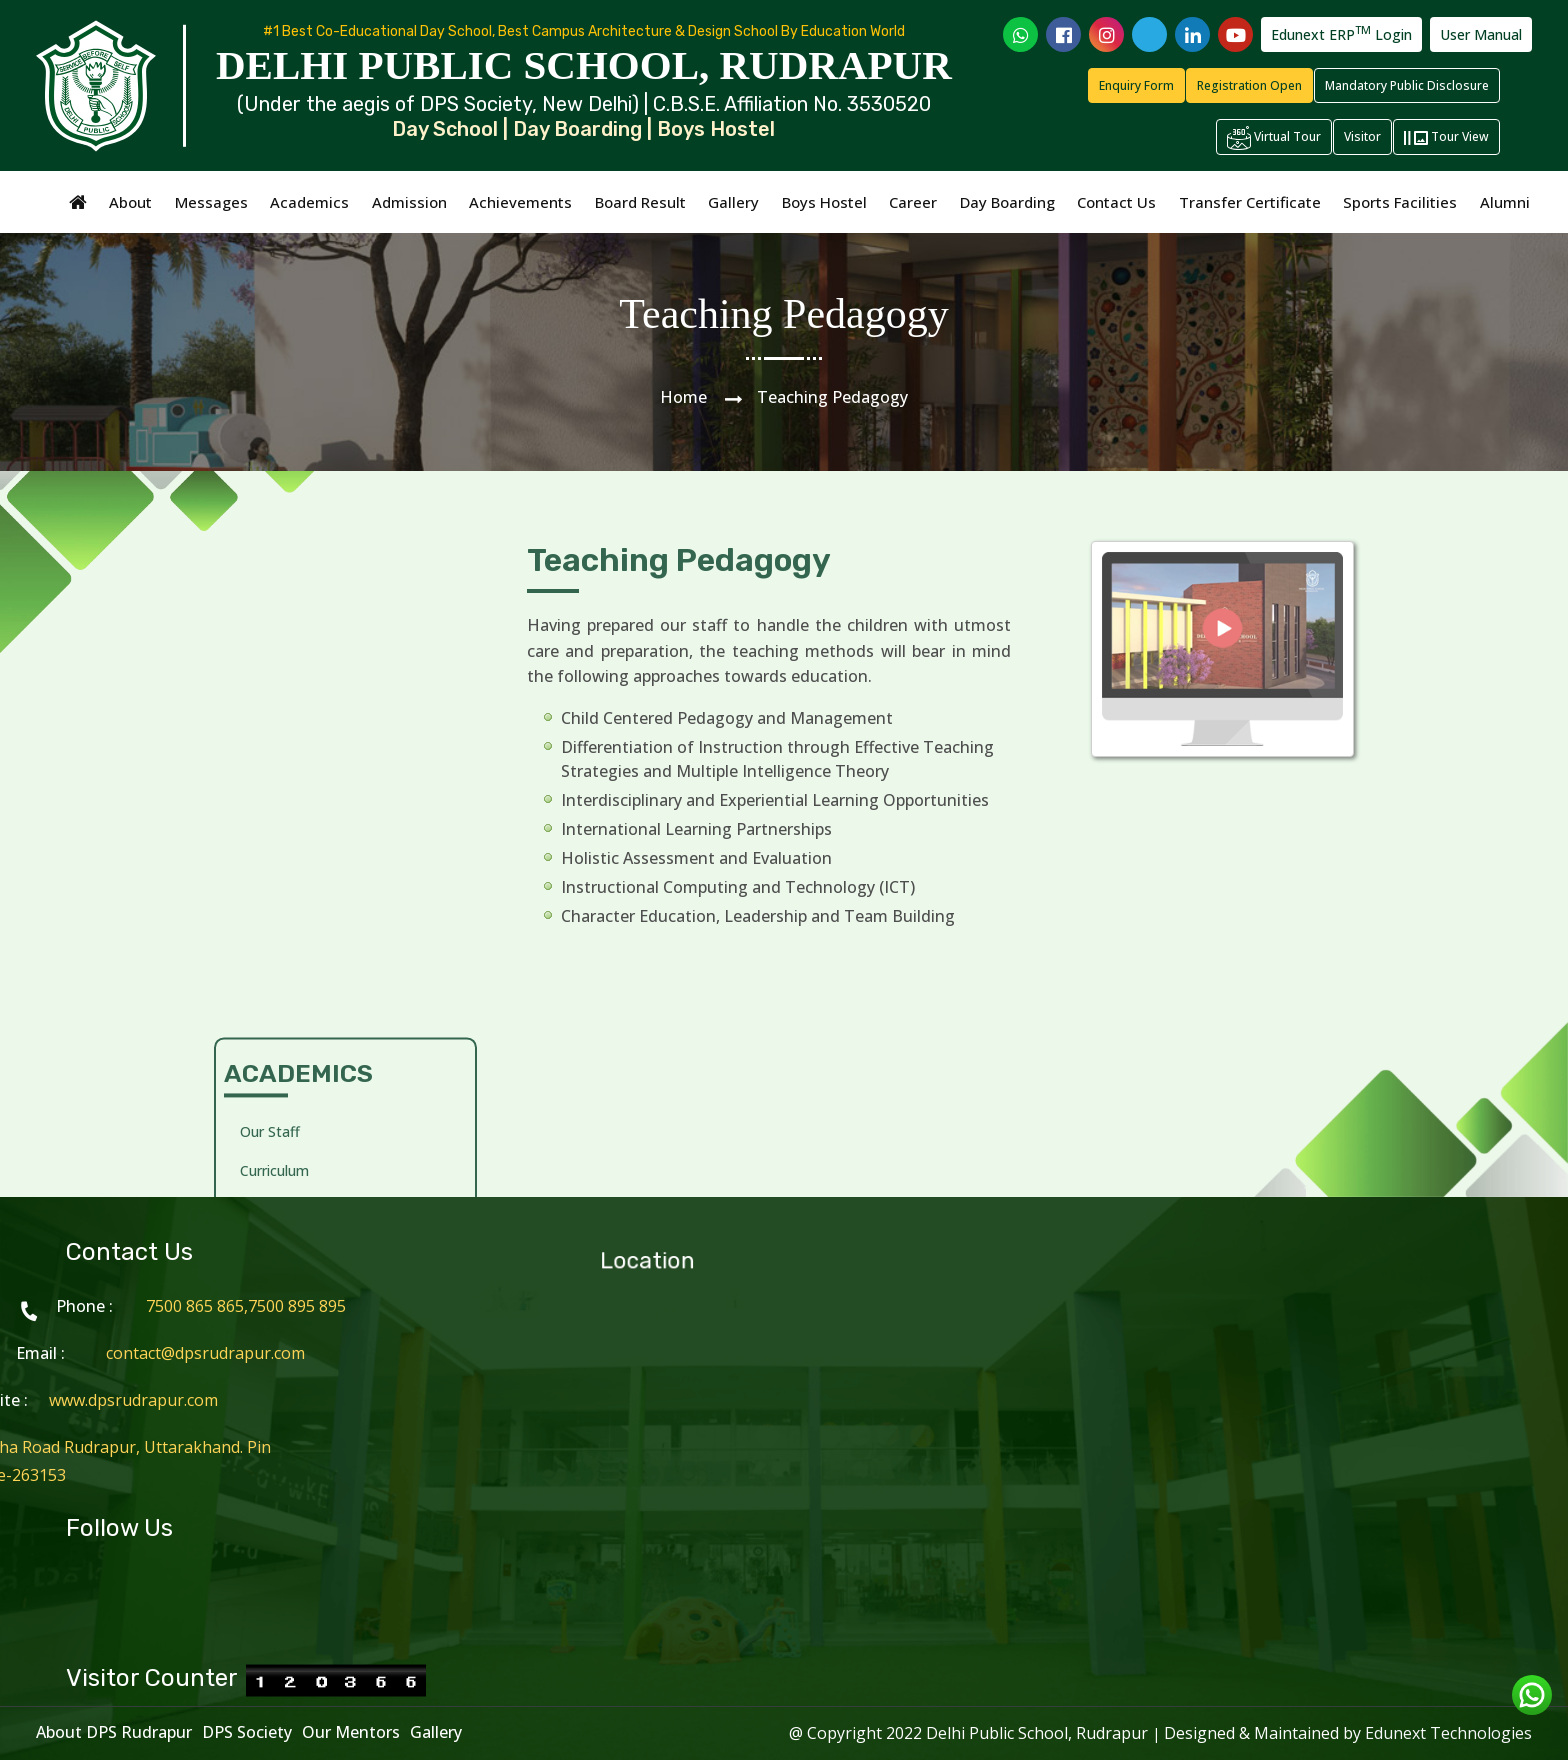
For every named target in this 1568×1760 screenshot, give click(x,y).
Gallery (733, 202)
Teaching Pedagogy (305, 751)
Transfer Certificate (1250, 202)
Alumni (1505, 202)
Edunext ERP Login (1341, 33)
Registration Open (1249, 85)
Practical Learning (298, 790)
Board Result (640, 202)
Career (913, 202)
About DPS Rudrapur (114, 1732)
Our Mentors (351, 1732)
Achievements (520, 202)
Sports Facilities (1400, 202)
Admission (409, 202)
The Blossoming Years (313, 957)
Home (683, 397)
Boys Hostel (824, 202)
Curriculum (274, 674)
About (130, 202)
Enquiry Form (1136, 85)
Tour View (1446, 138)
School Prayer (285, 1073)
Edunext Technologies (1448, 1733)
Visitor (1362, 136)
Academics (309, 202)
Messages (211, 202)
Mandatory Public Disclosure (1407, 85)
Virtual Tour (1274, 138)
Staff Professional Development (298, 906)
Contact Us (1116, 202)
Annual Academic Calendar (326, 1034)
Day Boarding (1007, 202)
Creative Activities (298, 713)
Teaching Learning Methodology (300, 841)
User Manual (1481, 34)
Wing (256, 995)
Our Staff (270, 635)
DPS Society (247, 1732)
